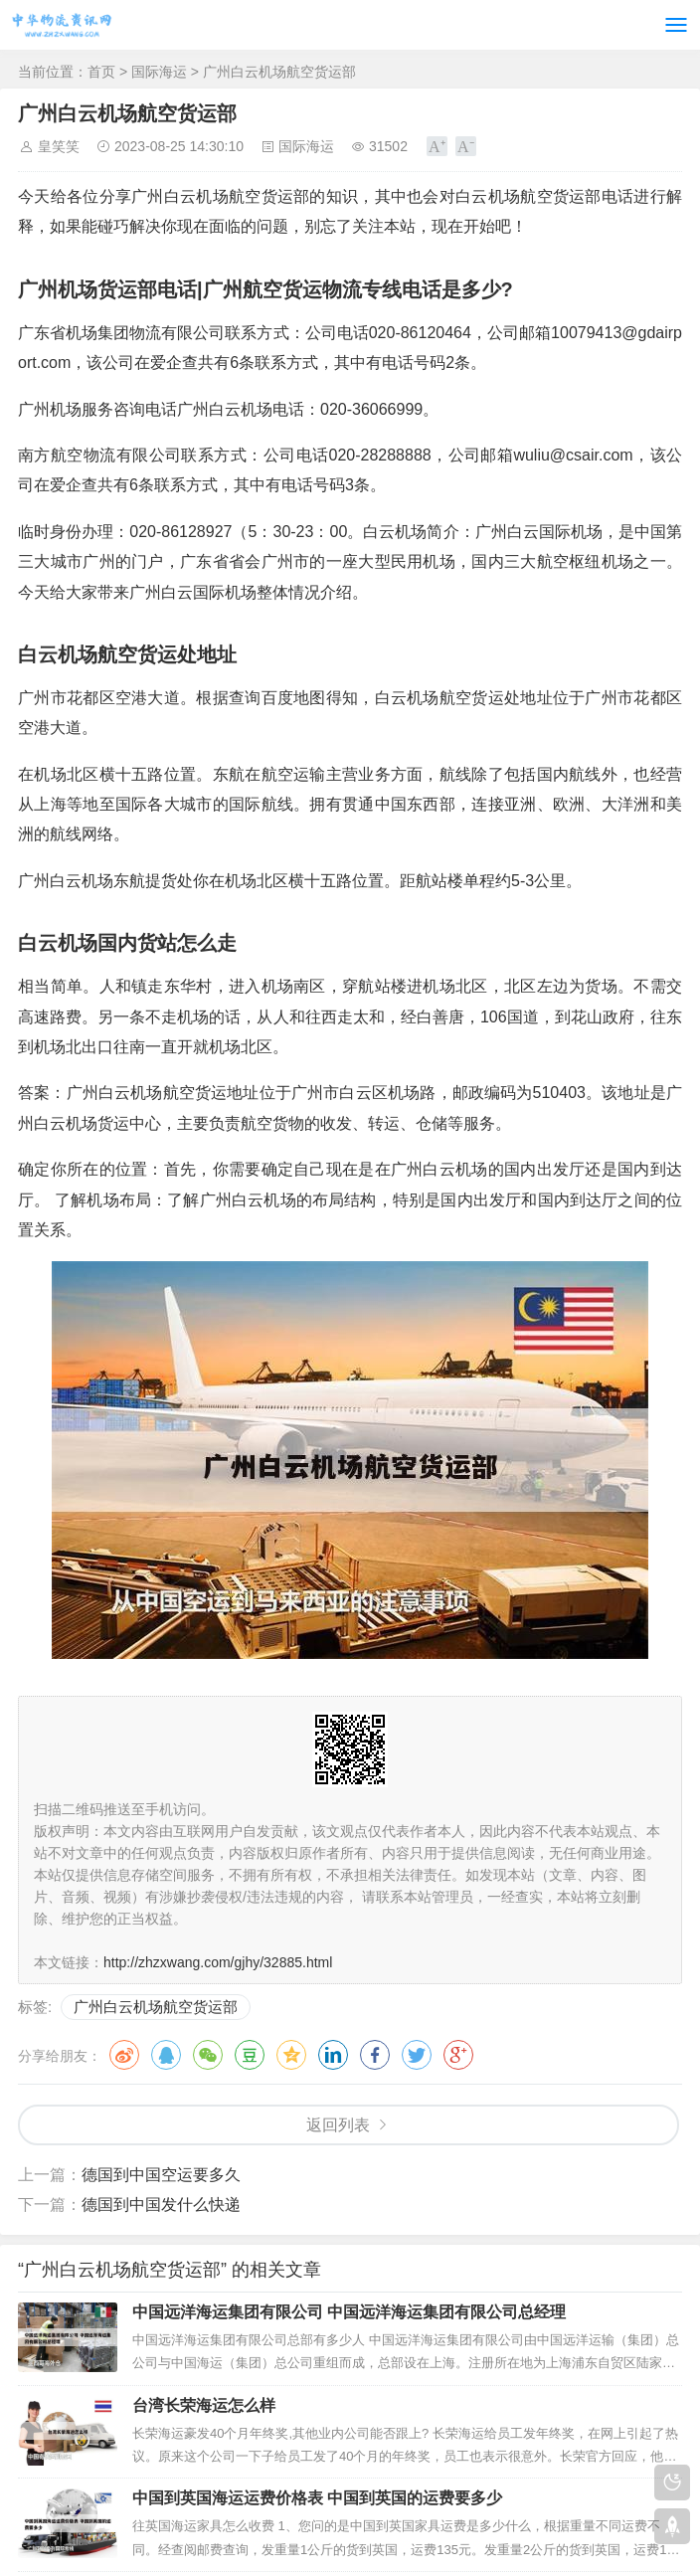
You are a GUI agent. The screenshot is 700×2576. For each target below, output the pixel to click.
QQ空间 (291, 2055)
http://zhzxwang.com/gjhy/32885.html (217, 1962)
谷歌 (458, 2055)
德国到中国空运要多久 (161, 2174)
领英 (333, 2055)
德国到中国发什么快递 (161, 2204)
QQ (166, 2055)
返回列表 (338, 2124)
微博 (124, 2055)
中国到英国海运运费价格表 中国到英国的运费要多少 (317, 2497)
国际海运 (159, 72)
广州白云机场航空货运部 (156, 2006)
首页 (101, 72)
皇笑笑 (59, 146)
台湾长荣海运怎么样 (203, 2405)
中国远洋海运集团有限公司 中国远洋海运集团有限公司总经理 (349, 2311)
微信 (208, 2055)
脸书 (375, 2055)
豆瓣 (249, 2055)
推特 (417, 2055)
